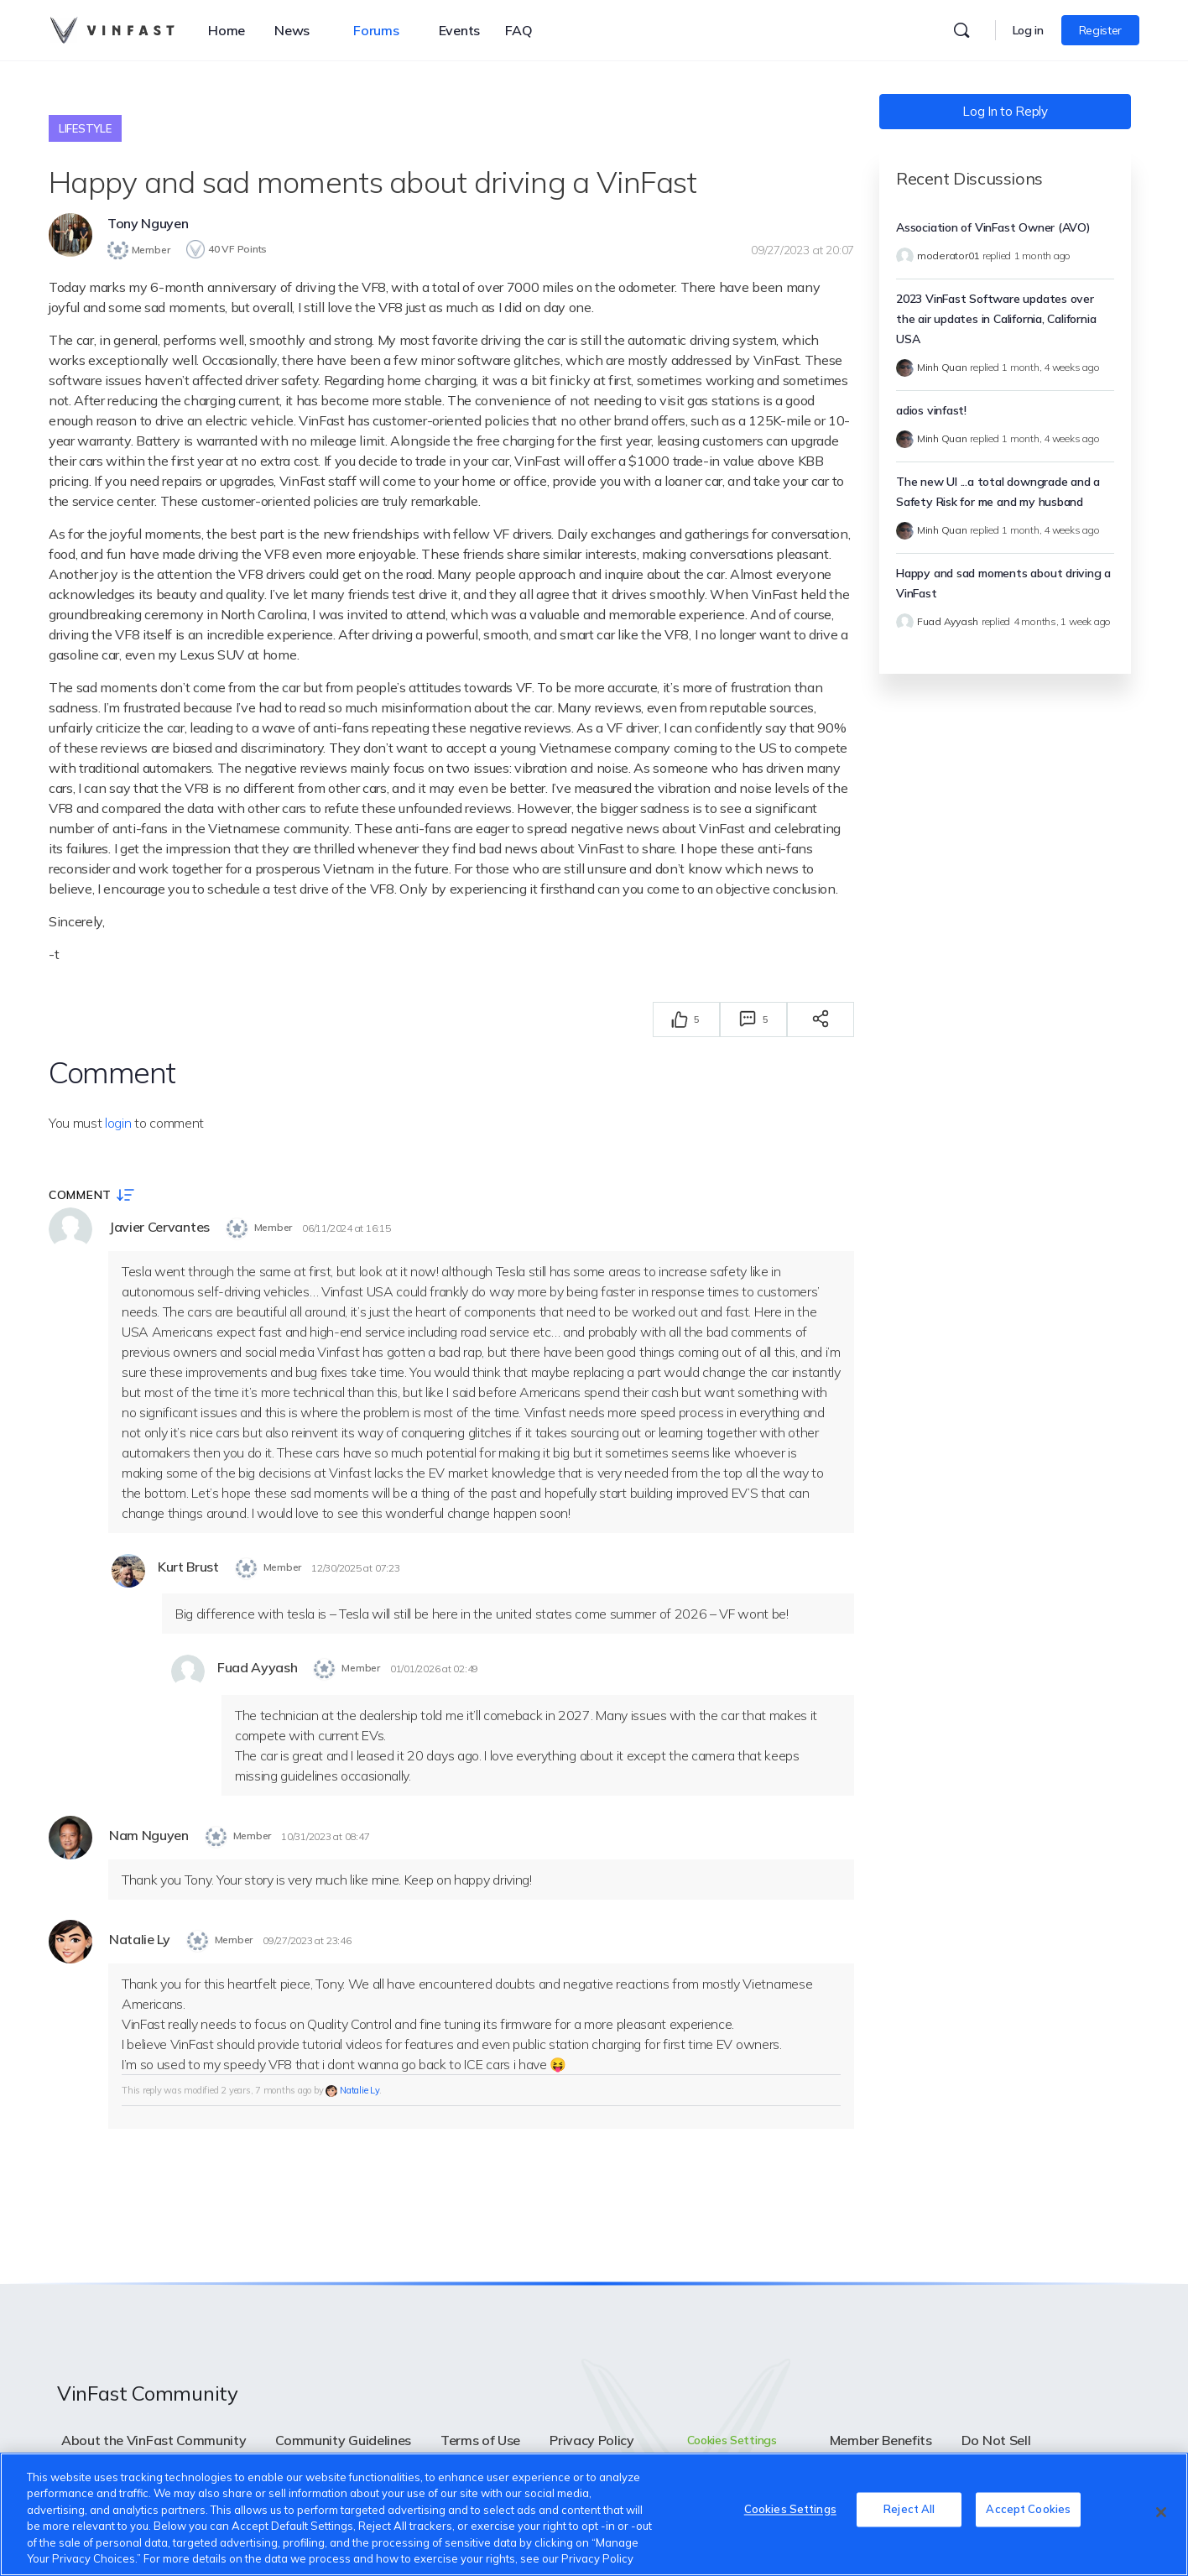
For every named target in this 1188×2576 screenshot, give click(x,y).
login (118, 1120)
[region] (594, 2514)
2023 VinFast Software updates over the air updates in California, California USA (996, 319)
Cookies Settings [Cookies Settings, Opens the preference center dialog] (790, 2512)
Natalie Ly (359, 2092)
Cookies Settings (732, 2440)
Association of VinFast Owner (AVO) (993, 227)
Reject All (909, 2512)
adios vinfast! (931, 410)
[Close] (1161, 2512)
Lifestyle (85, 128)
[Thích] (680, 1017)
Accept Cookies (1028, 2512)
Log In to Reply (1004, 111)
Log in (1028, 30)
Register (1100, 30)
